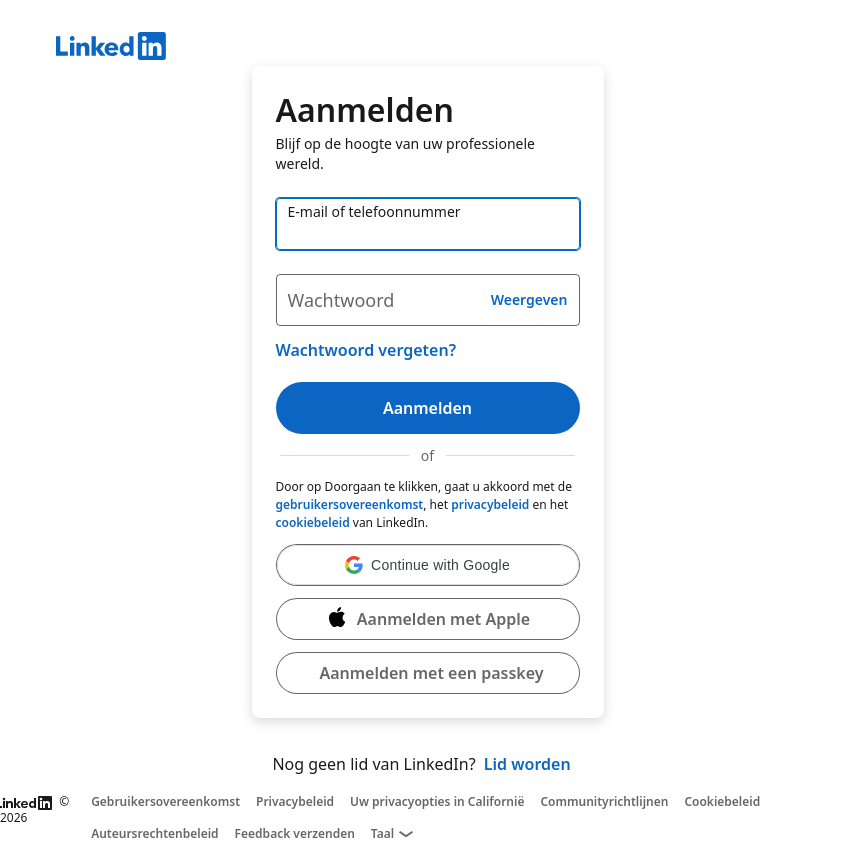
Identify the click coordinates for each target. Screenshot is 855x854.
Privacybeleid (295, 802)
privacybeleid (490, 504)
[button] (428, 565)
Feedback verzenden (295, 834)
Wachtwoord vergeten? (366, 350)
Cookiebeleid (722, 802)
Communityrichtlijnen (604, 802)
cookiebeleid (313, 522)
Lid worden (527, 764)
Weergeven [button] (529, 299)
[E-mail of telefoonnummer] (428, 224)
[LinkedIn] (455, 49)
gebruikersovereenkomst (350, 504)
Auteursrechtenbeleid (154, 834)
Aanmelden (427, 408)
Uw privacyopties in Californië (437, 802)
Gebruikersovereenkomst (165, 802)
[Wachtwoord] (428, 300)
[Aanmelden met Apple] (428, 619)
